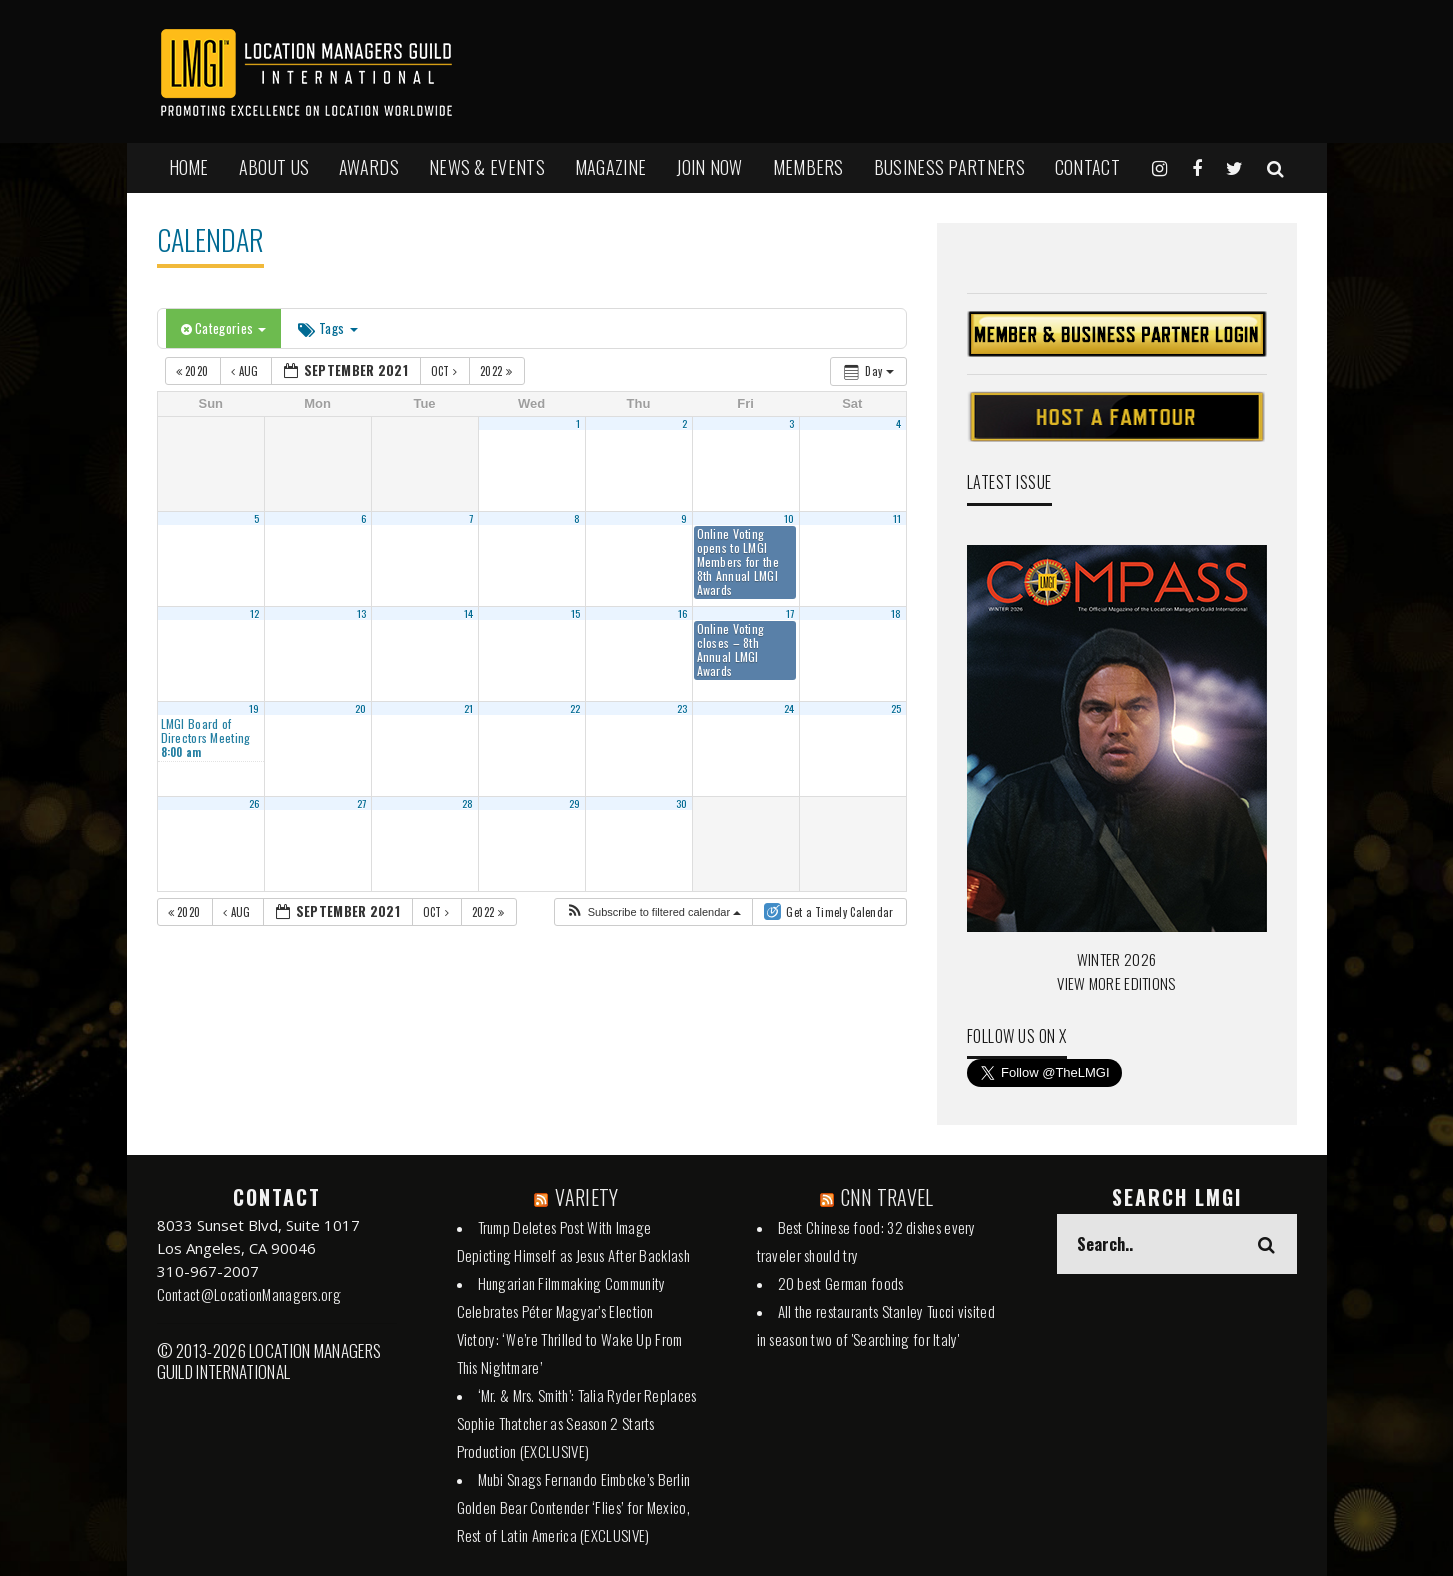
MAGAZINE (610, 167)
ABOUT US (274, 167)
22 (575, 708)
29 (575, 803)
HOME (189, 167)
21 (469, 708)
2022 (497, 371)
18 (896, 613)
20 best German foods (841, 1283)
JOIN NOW (709, 167)
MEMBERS (808, 167)
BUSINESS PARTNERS (949, 167)
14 (469, 613)
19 (254, 708)
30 (682, 803)
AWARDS (369, 167)
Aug (246, 371)
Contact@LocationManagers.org (249, 1294)
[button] (653, 912)
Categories (224, 328)
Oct (446, 371)
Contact (1087, 167)
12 (255, 613)
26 (254, 803)
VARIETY (586, 1197)
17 (790, 613)
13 (362, 613)
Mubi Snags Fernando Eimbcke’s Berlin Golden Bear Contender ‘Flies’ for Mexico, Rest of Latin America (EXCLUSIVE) (574, 1507)
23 (682, 708)
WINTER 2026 (1116, 959)
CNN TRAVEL (887, 1197)
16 (683, 613)
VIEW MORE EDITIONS (1116, 983)
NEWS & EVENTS (487, 167)
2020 (194, 371)
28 (468, 803)
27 (362, 803)
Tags (327, 328)
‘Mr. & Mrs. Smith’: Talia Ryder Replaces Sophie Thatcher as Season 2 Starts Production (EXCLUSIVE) (577, 1423)
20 (361, 708)
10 (789, 518)
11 (897, 518)
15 (576, 613)
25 (896, 708)
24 (789, 708)
